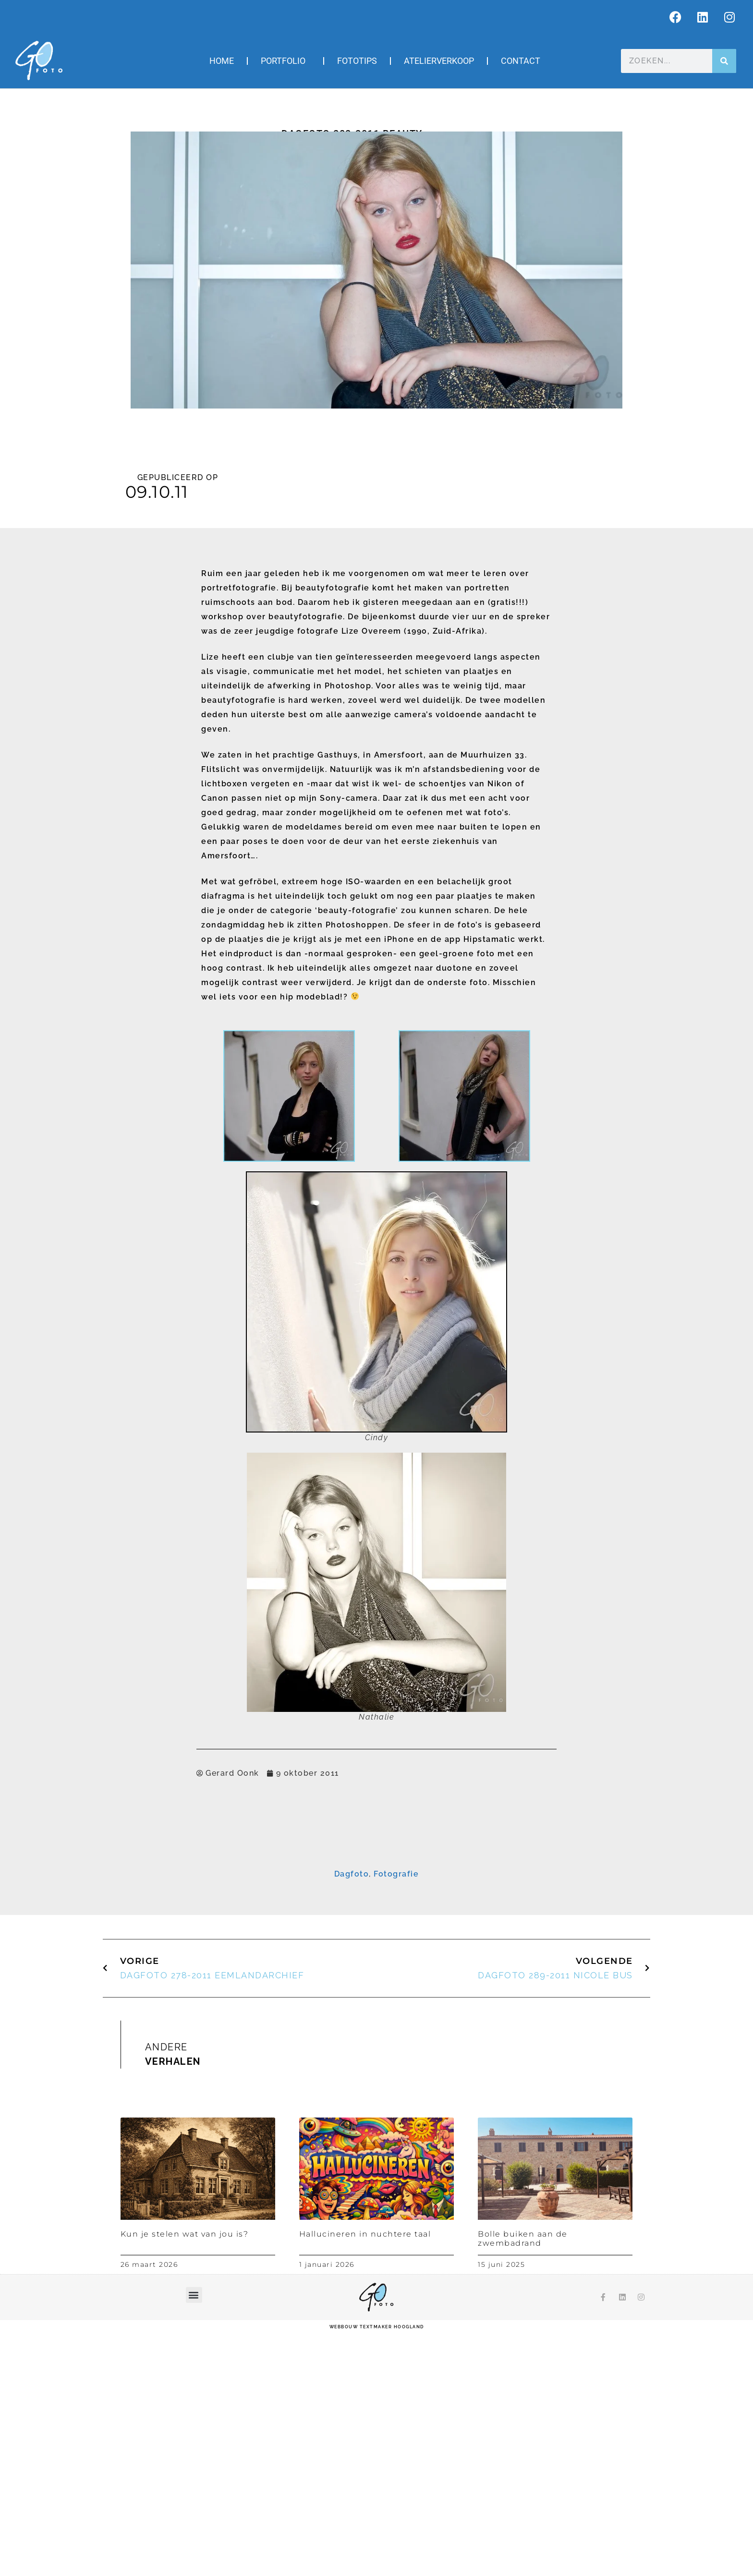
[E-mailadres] (376, 1892)
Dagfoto (351, 2118)
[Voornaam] (376, 1922)
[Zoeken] (724, 61)
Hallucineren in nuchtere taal (365, 2478)
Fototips (357, 61)
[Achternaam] (376, 1952)
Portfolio (285, 61)
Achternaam (262, 1938)
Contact (520, 61)
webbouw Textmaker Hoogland (376, 2571)
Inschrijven (376, 1975)
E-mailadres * (264, 1878)
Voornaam (259, 1908)
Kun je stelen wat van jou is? (185, 2478)
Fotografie (396, 2118)
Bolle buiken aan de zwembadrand (523, 2483)
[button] (194, 2539)
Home (221, 61)
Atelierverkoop (439, 61)
